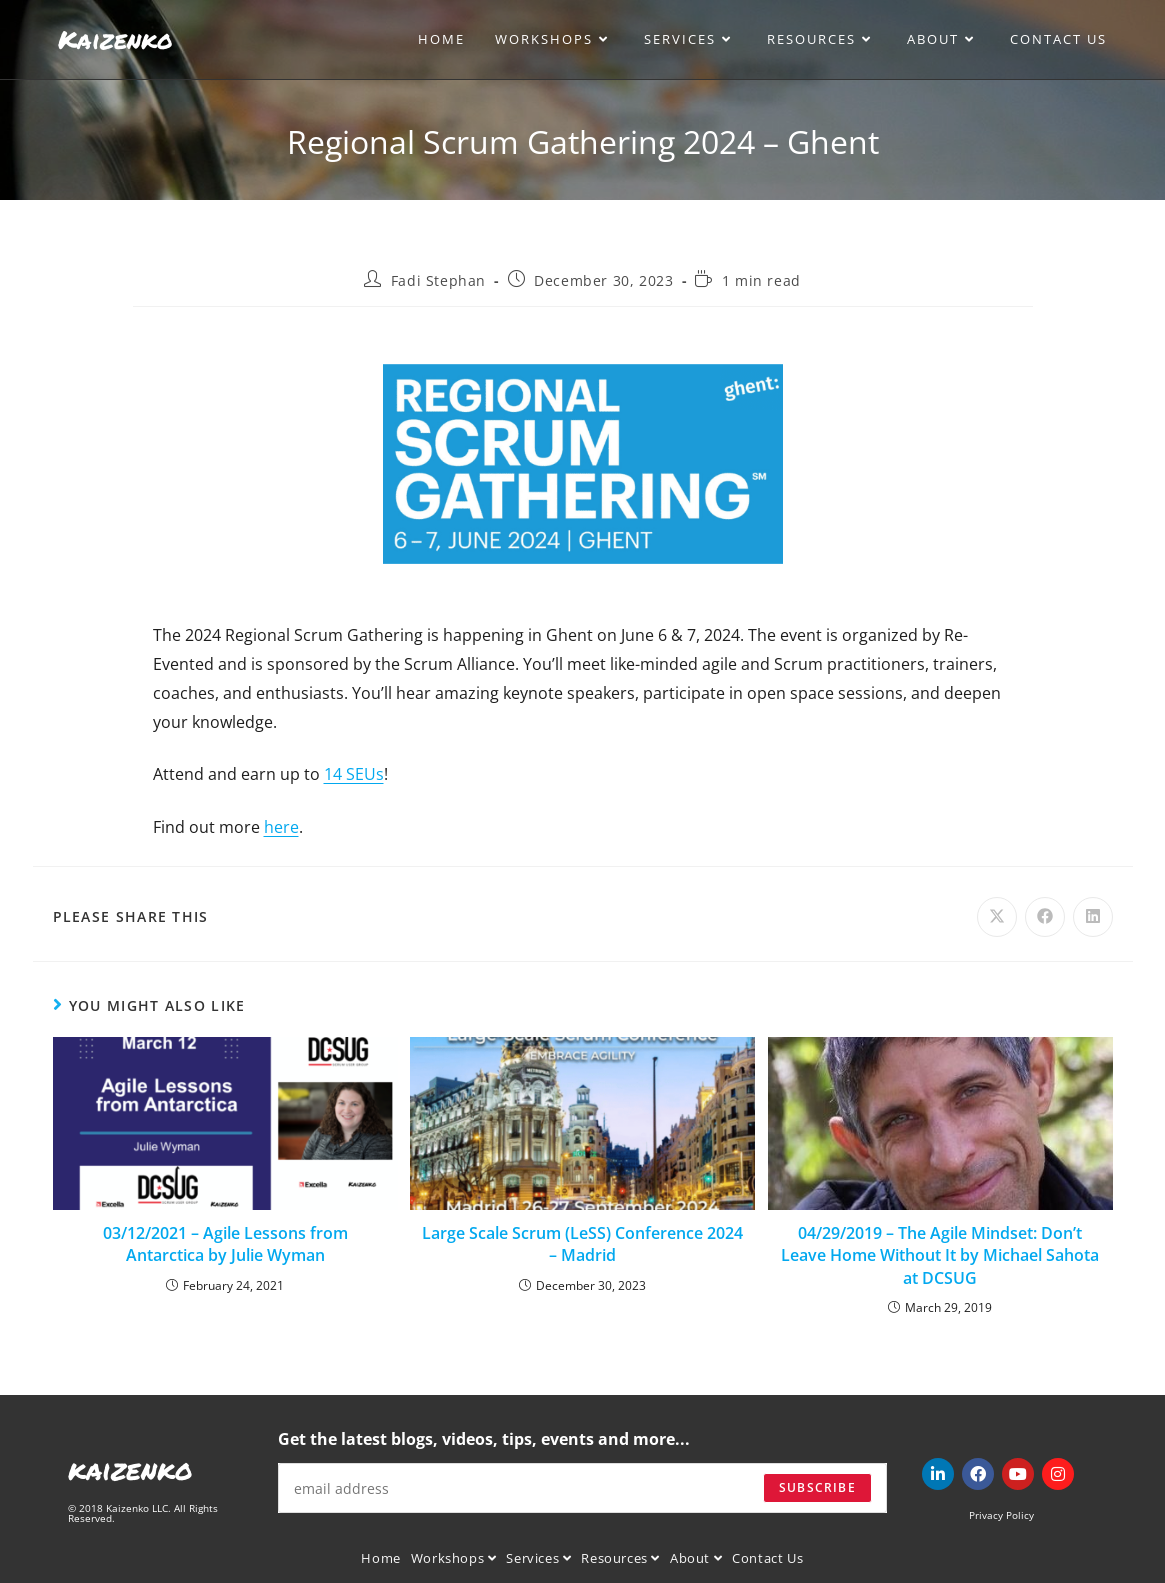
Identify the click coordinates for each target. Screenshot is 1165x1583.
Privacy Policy (1001, 1515)
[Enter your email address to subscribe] (582, 1488)
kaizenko (130, 1469)
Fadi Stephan (438, 280)
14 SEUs (354, 774)
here (281, 827)
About (696, 1558)
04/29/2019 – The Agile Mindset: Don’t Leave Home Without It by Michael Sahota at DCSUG (940, 1255)
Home (380, 1558)
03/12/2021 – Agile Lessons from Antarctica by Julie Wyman (225, 1244)
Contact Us (767, 1558)
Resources (620, 1558)
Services (538, 1558)
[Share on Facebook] (1045, 917)
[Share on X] (997, 917)
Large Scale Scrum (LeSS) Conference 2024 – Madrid (582, 1244)
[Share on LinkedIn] (1093, 917)
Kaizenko (115, 39)
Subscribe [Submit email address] (817, 1487)
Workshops (454, 1558)
